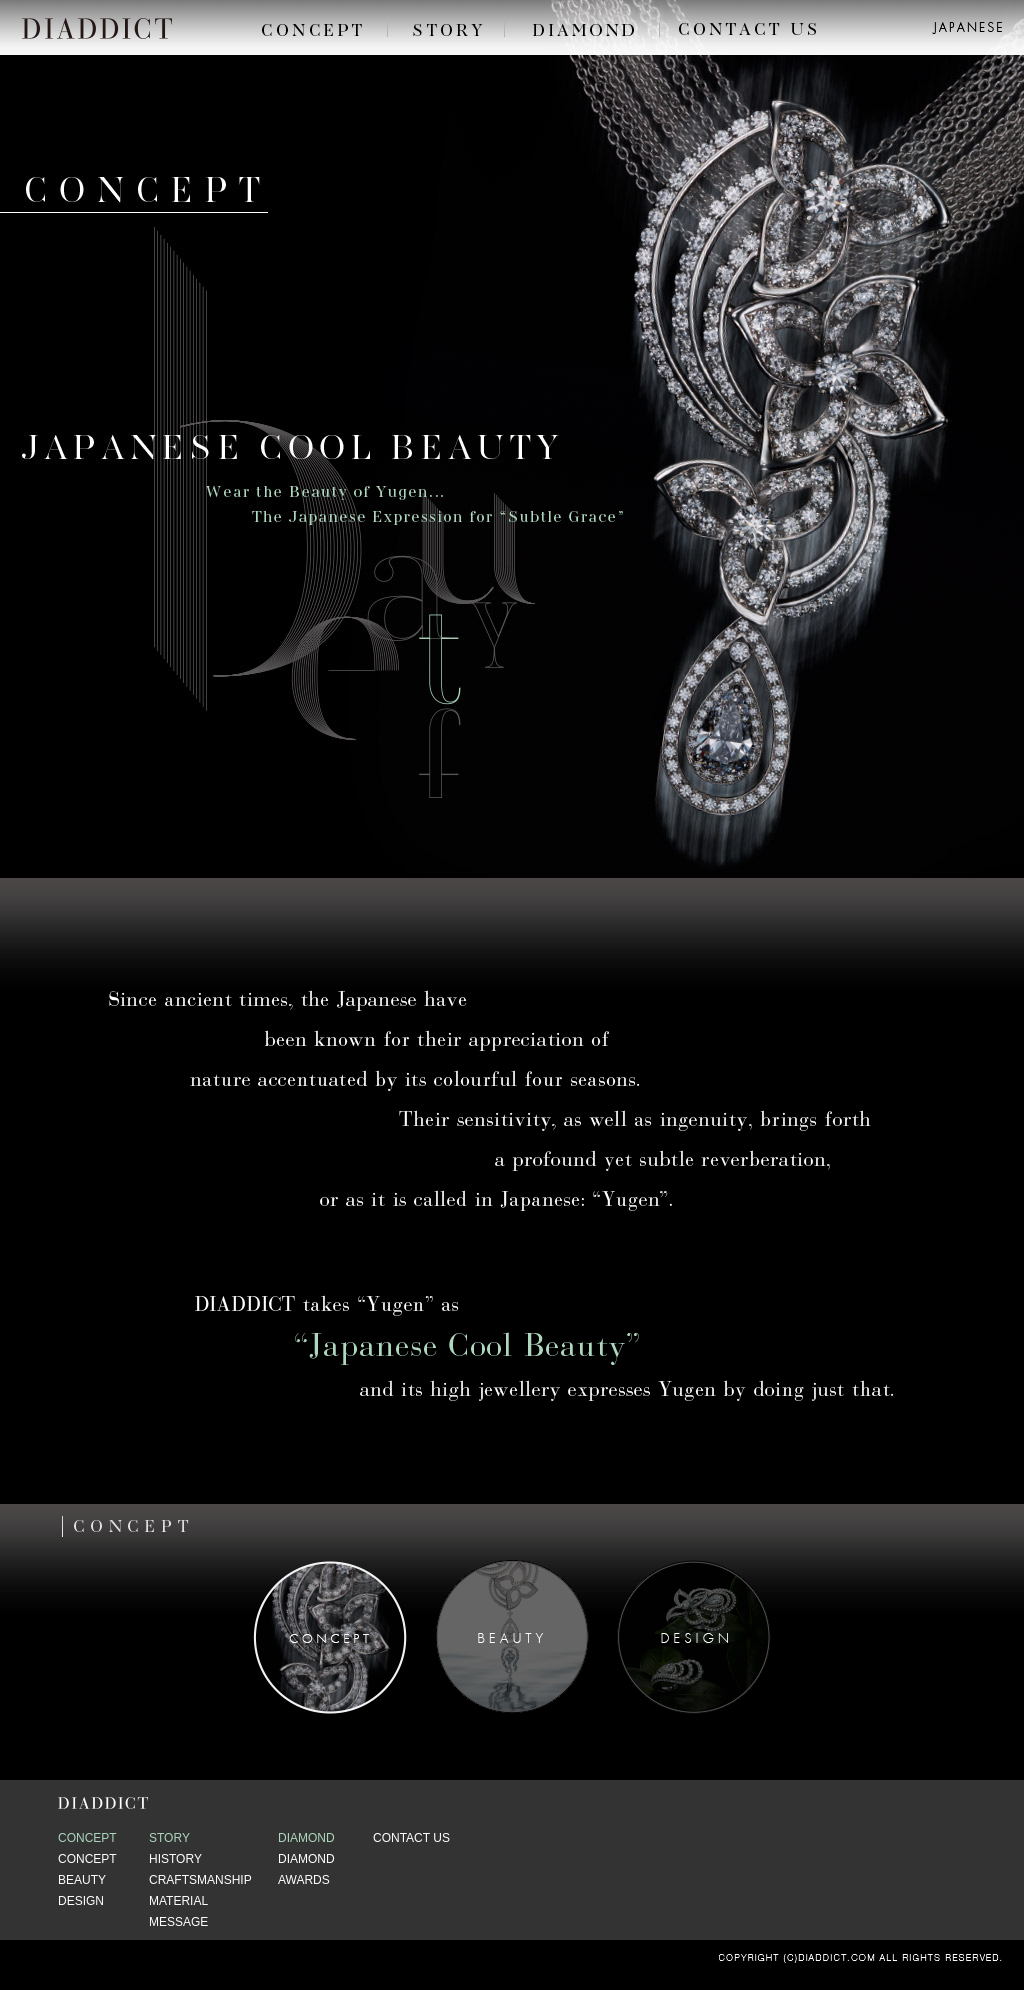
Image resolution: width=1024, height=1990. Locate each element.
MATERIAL (178, 1901)
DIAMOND (306, 1838)
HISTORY (175, 1859)
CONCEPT (87, 1838)
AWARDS (304, 1880)
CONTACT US (411, 1838)
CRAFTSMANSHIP (200, 1880)
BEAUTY (82, 1880)
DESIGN (81, 1901)
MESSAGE (178, 1922)
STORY (169, 1838)
